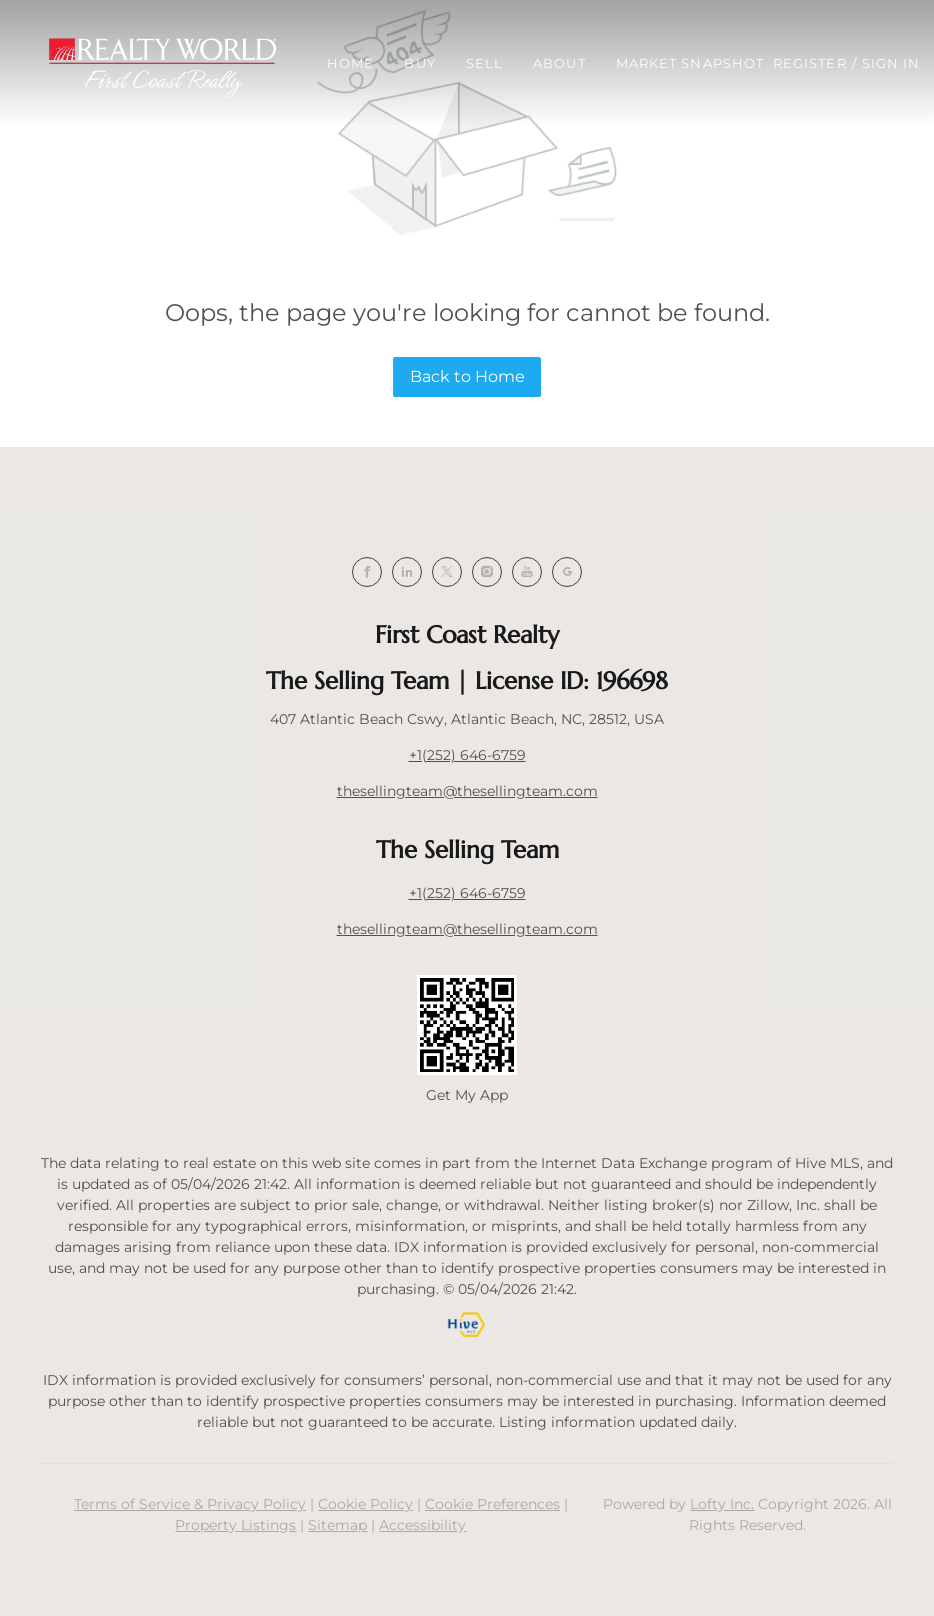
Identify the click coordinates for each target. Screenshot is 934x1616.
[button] (162, 63)
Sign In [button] (891, 63)
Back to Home (467, 376)
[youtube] (527, 572)
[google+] (567, 572)
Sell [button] (484, 63)
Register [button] (810, 63)
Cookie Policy (365, 1504)
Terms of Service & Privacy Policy (190, 1504)
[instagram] (487, 572)
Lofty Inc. (722, 1504)
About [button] (559, 63)
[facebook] (367, 572)
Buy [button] (419, 63)
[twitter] (447, 572)
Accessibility (422, 1525)
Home (350, 63)
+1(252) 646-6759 (467, 755)
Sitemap (337, 1525)
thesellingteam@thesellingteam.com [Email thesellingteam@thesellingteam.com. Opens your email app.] (467, 791)
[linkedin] (407, 572)
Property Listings (235, 1525)
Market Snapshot (690, 63)
